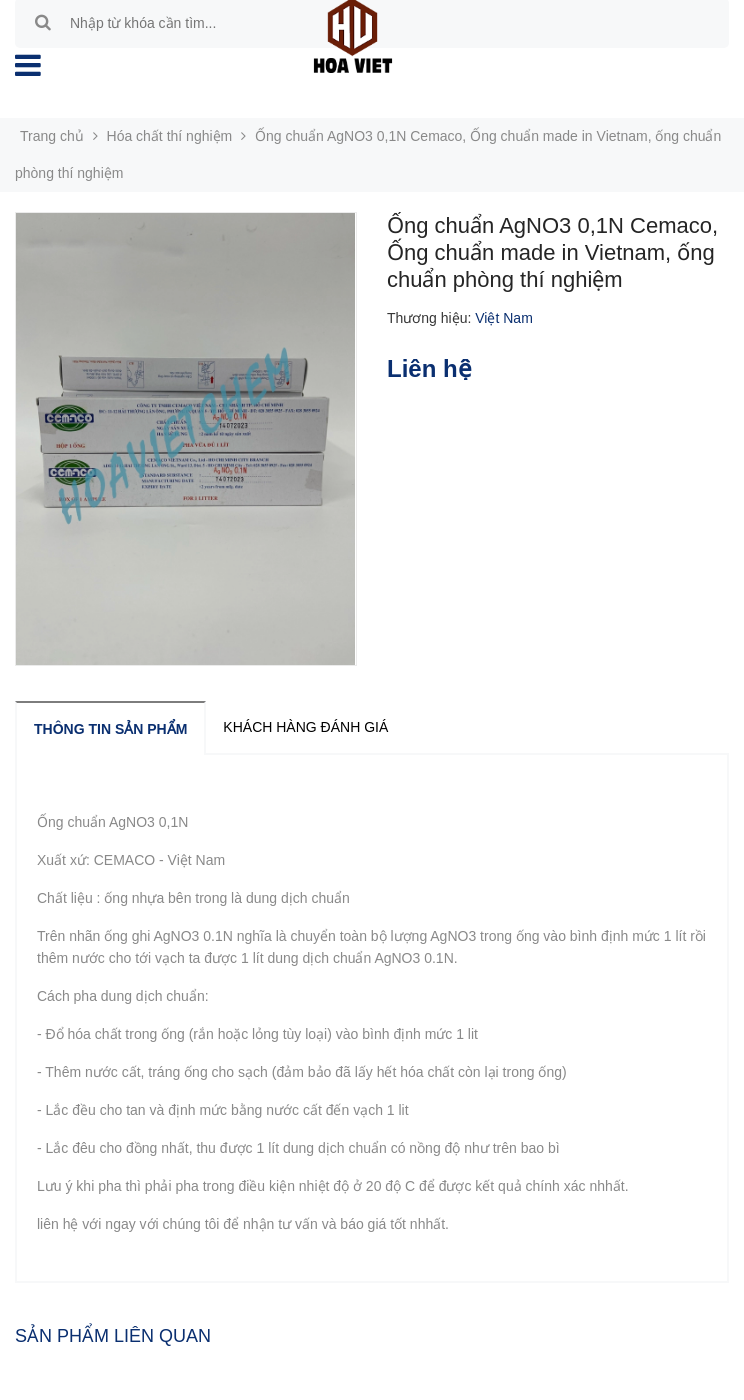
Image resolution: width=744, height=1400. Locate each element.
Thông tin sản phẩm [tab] (110, 729)
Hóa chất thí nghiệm (170, 136)
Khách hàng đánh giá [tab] (305, 727)
